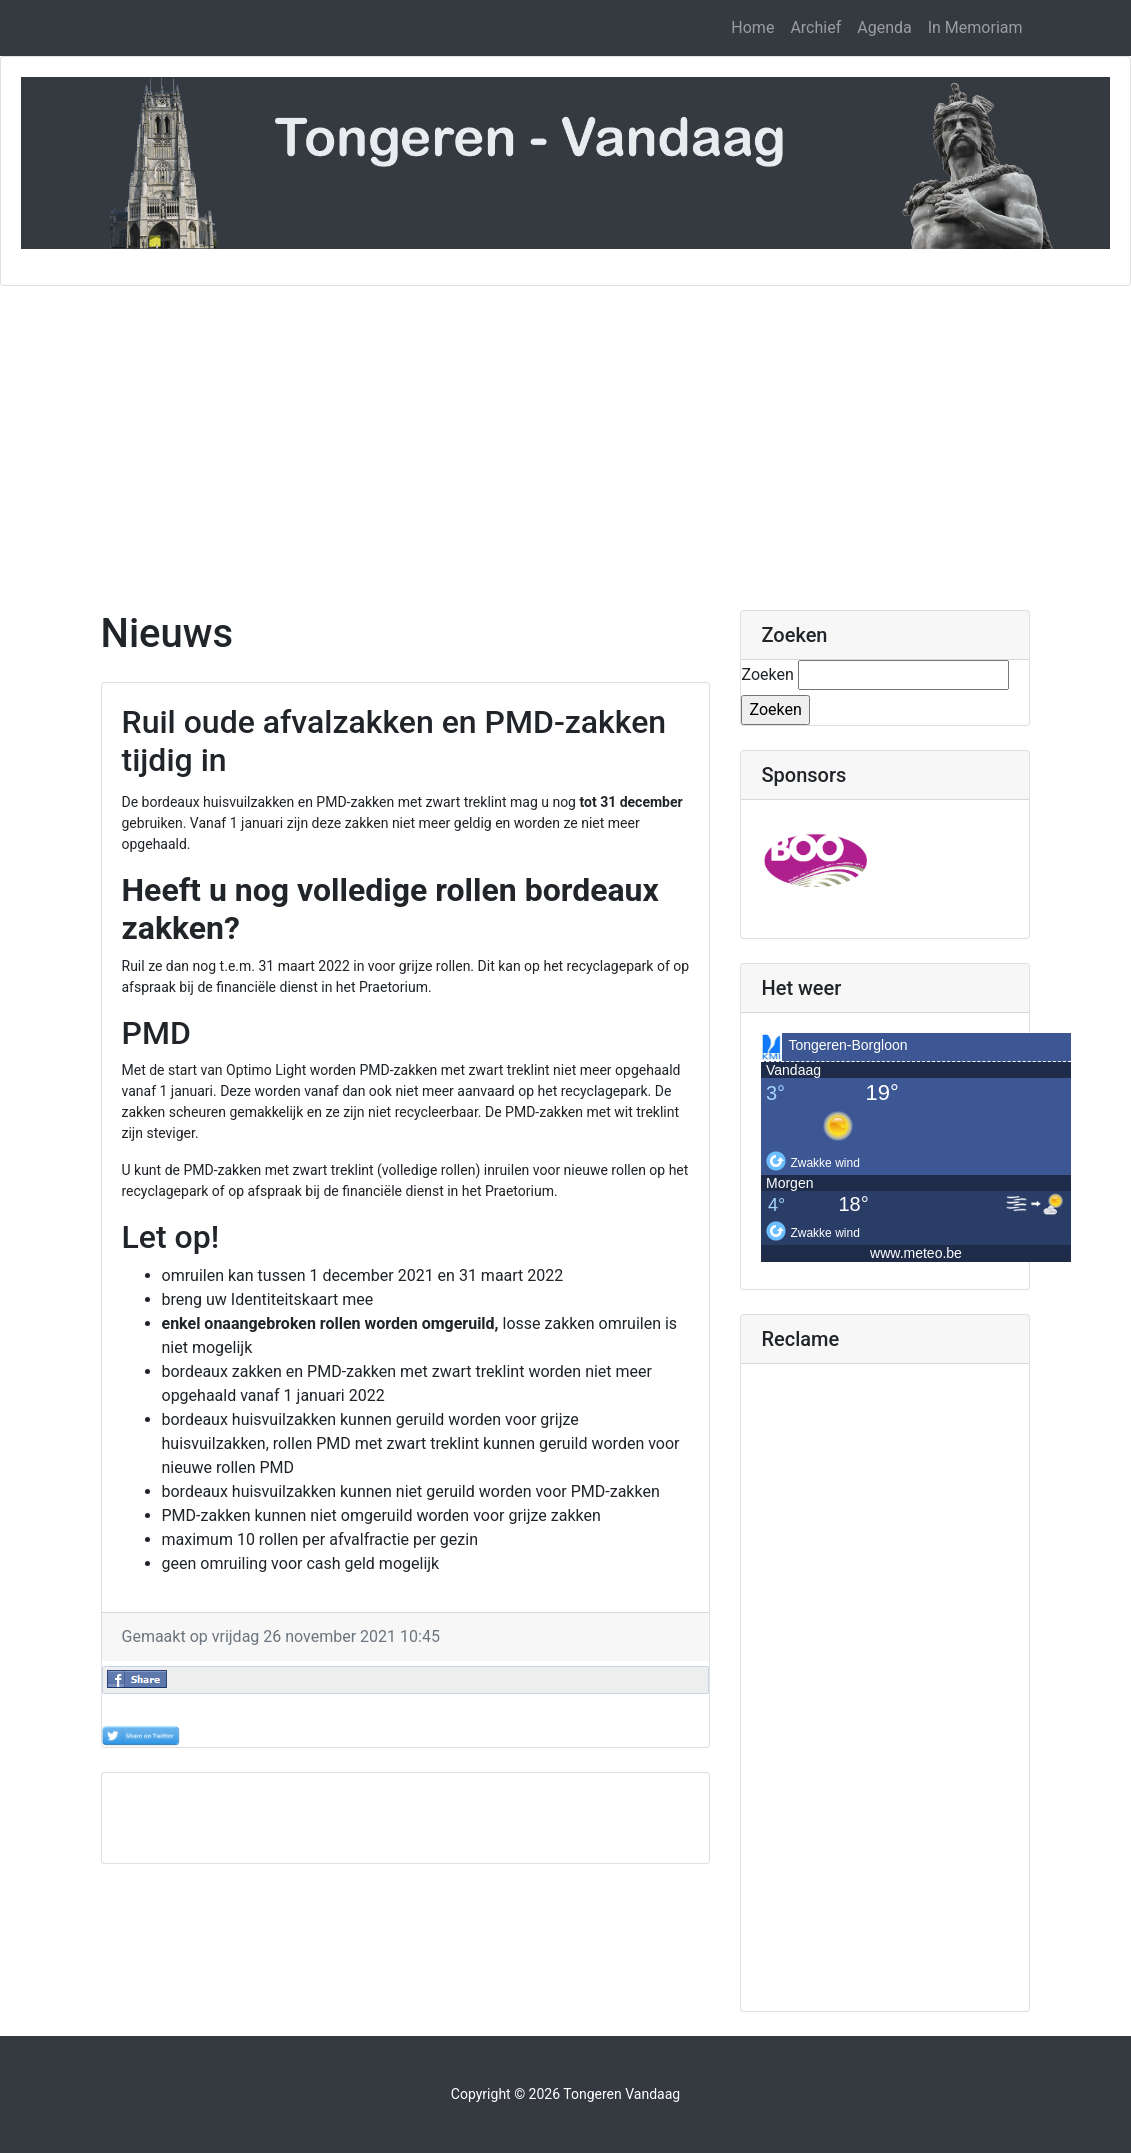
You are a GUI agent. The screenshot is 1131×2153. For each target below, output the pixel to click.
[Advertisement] (565, 436)
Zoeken (767, 674)
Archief (815, 27)
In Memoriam (975, 27)
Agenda (884, 27)
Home (752, 27)
